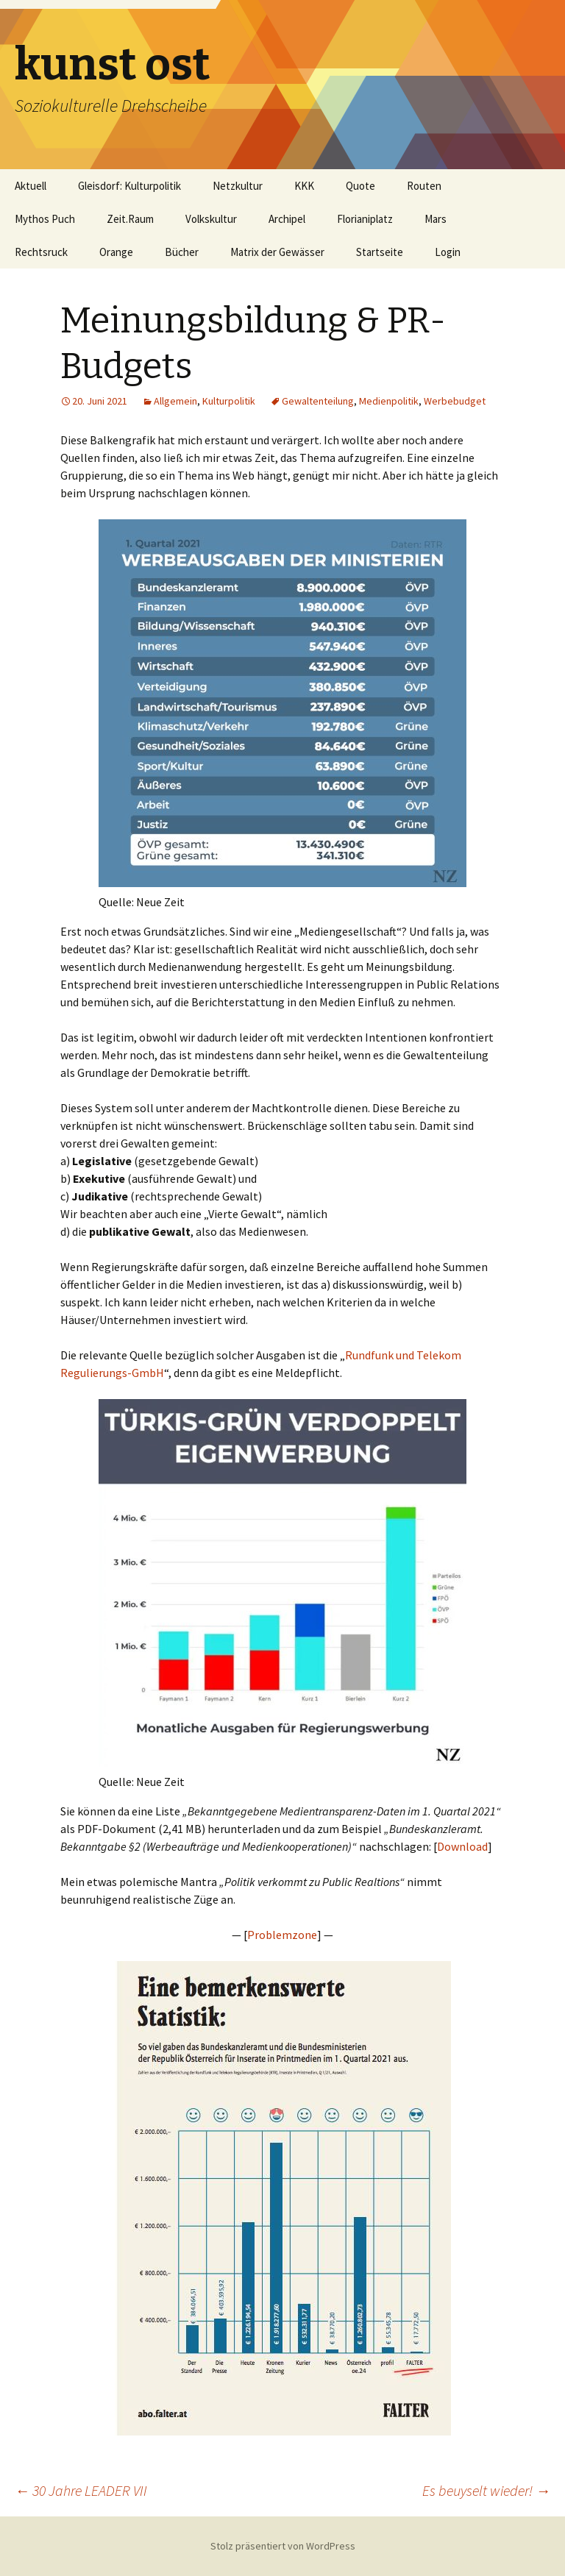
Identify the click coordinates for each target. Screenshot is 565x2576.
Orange (116, 252)
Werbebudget (455, 401)
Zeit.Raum (130, 219)
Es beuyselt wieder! (486, 2490)
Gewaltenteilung (318, 401)
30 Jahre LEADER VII (81, 2490)
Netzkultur (238, 186)
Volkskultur (211, 219)
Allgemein (175, 401)
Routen (424, 186)
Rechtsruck (41, 252)
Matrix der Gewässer (277, 252)
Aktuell (30, 186)
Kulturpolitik (228, 401)
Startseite (379, 252)
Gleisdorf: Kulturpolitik (129, 186)
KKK (304, 186)
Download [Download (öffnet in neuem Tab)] (462, 1846)
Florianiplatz (365, 219)
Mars (435, 219)
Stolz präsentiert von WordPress (282, 2545)
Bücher (182, 252)
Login (448, 252)
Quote (360, 186)
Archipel (287, 219)
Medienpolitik (389, 401)
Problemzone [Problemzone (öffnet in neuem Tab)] (282, 1934)
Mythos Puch (45, 219)
